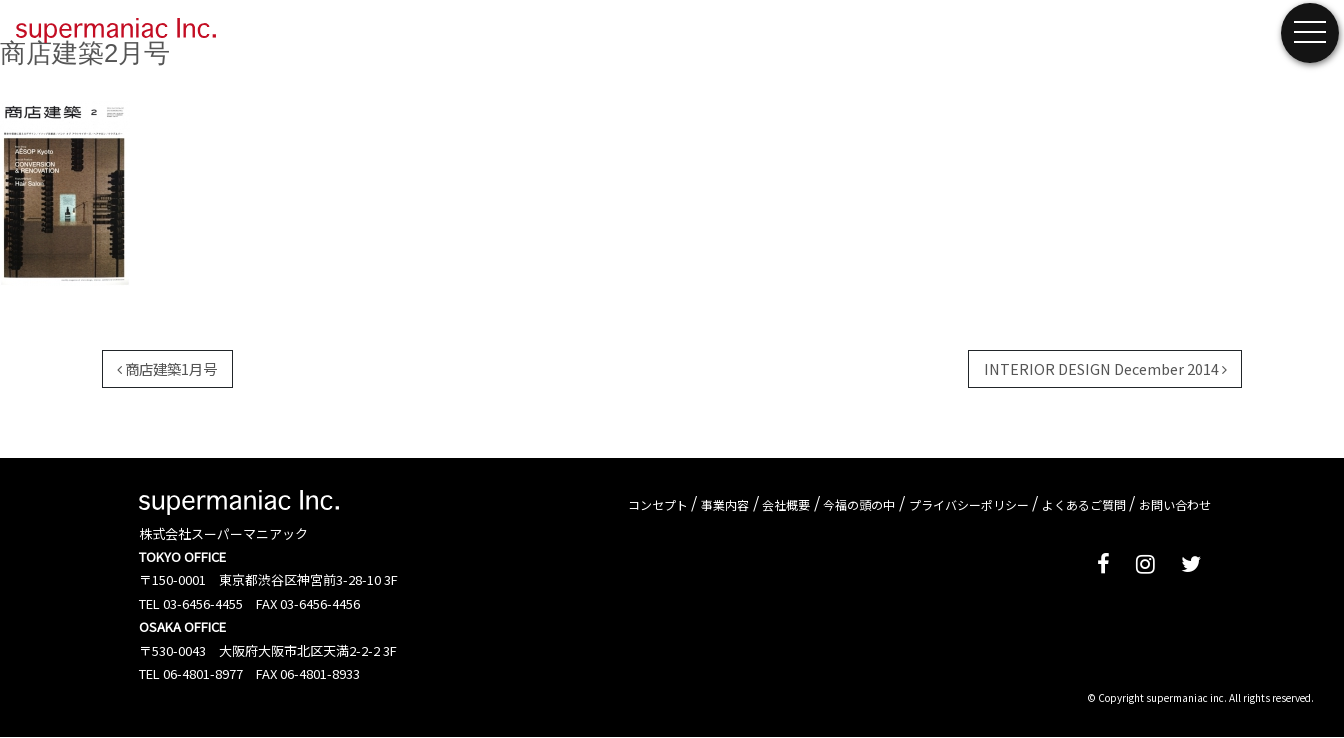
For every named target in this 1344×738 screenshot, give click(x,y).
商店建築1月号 (167, 368)
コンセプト (658, 503)
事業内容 (725, 503)
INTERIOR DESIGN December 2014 (1105, 368)
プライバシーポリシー (969, 503)
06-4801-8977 (203, 673)
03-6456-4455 (203, 603)
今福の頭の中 (859, 503)
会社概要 (786, 503)
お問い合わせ (1175, 503)
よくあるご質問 (1084, 503)
